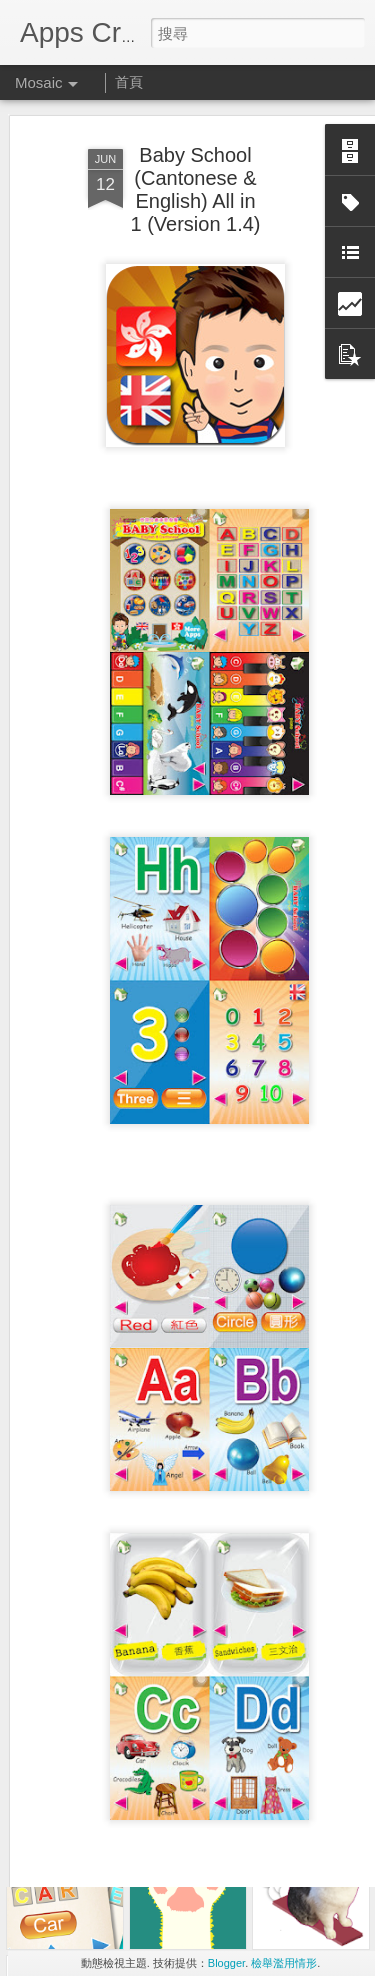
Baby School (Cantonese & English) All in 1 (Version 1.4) (195, 151)
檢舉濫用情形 (284, 1963)
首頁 (129, 82)
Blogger (226, 1963)
